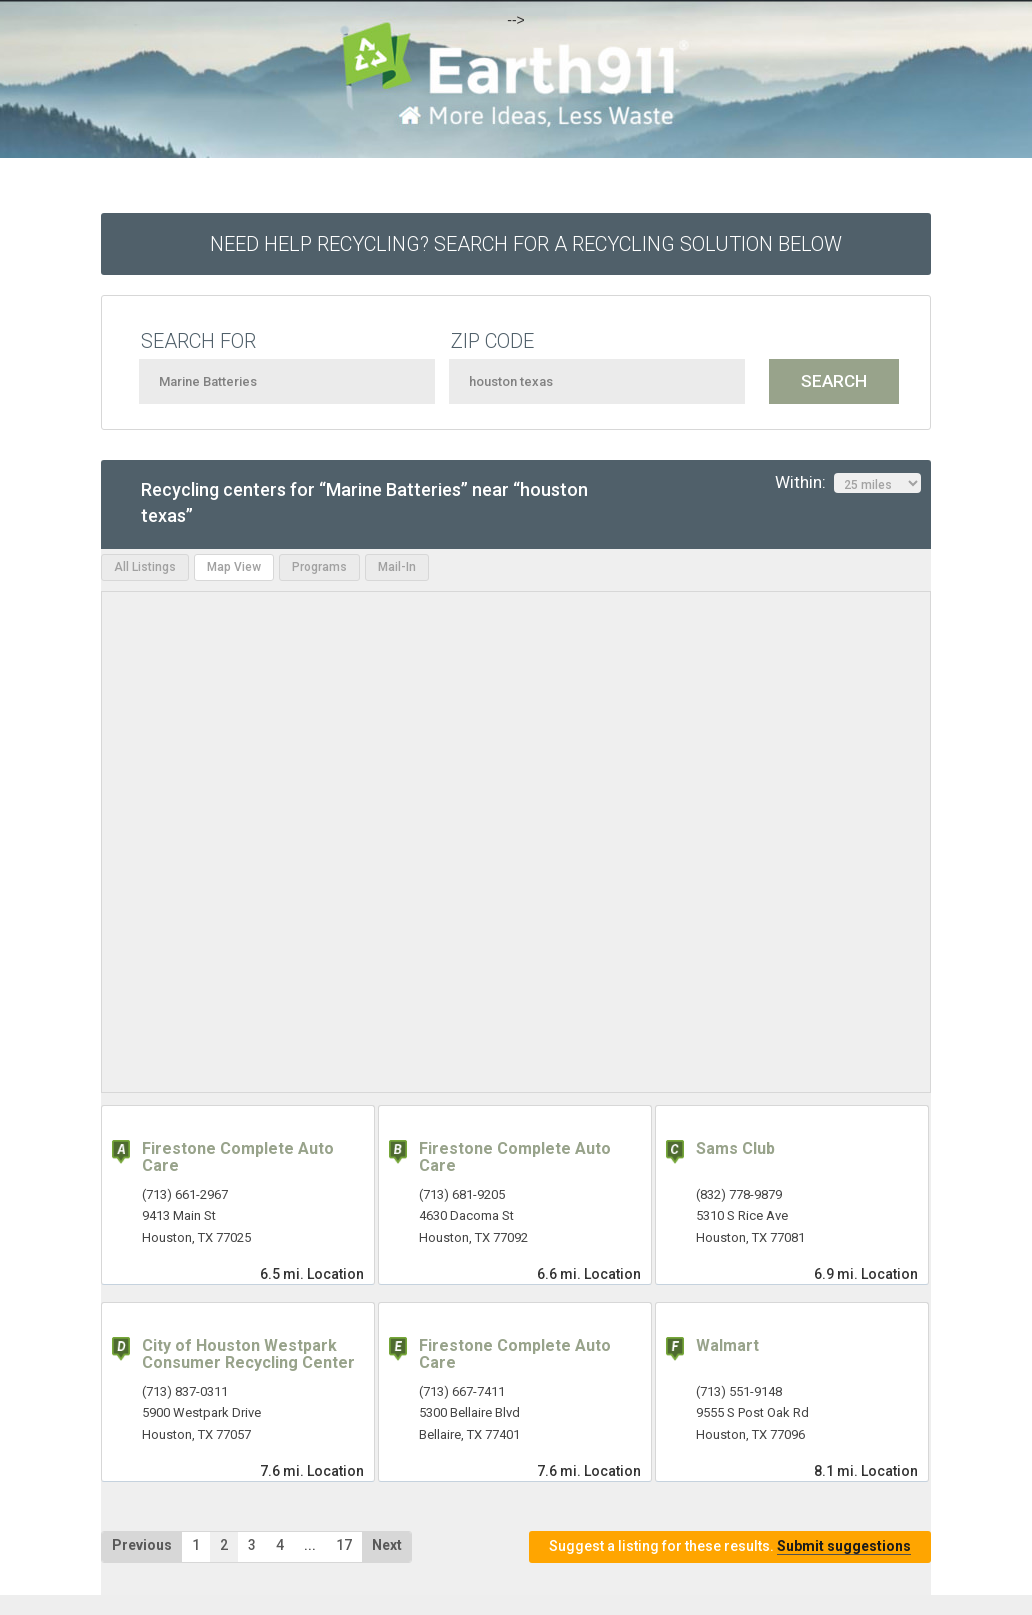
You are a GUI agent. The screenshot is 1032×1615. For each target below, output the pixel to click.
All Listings (145, 567)
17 (344, 1545)
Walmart (727, 1345)
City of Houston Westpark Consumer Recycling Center (248, 1354)
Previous (142, 1545)
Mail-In (397, 567)
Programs (319, 567)
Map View (234, 567)
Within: (848, 483)
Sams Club (735, 1148)
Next (387, 1545)
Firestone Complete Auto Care (238, 1157)
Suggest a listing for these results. (730, 1546)
